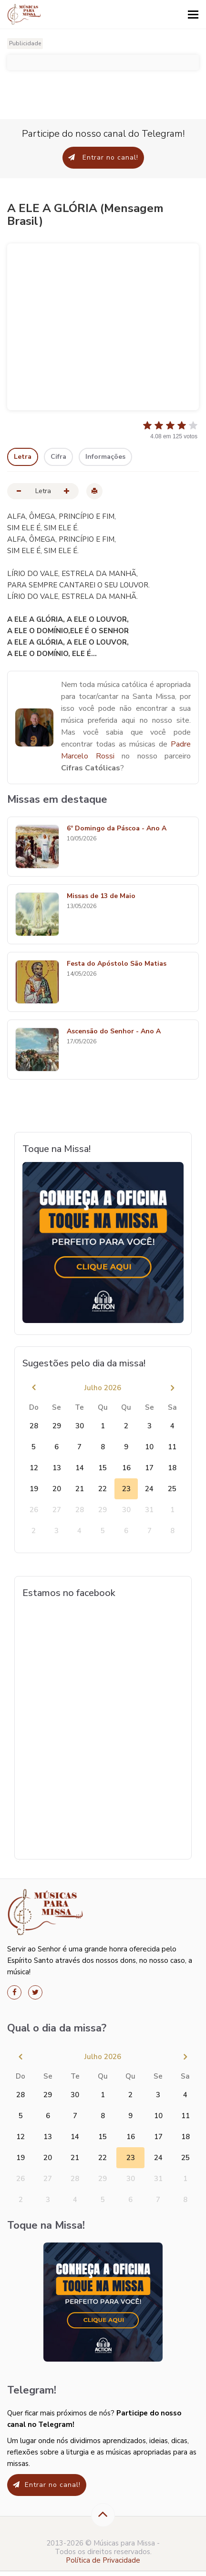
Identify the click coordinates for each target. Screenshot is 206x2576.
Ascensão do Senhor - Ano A (114, 1032)
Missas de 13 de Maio (101, 896)
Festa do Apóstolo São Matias (116, 964)
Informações (105, 456)
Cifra (58, 456)
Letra (22, 456)
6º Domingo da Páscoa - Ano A (116, 829)
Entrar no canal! (103, 157)
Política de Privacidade (103, 2560)
